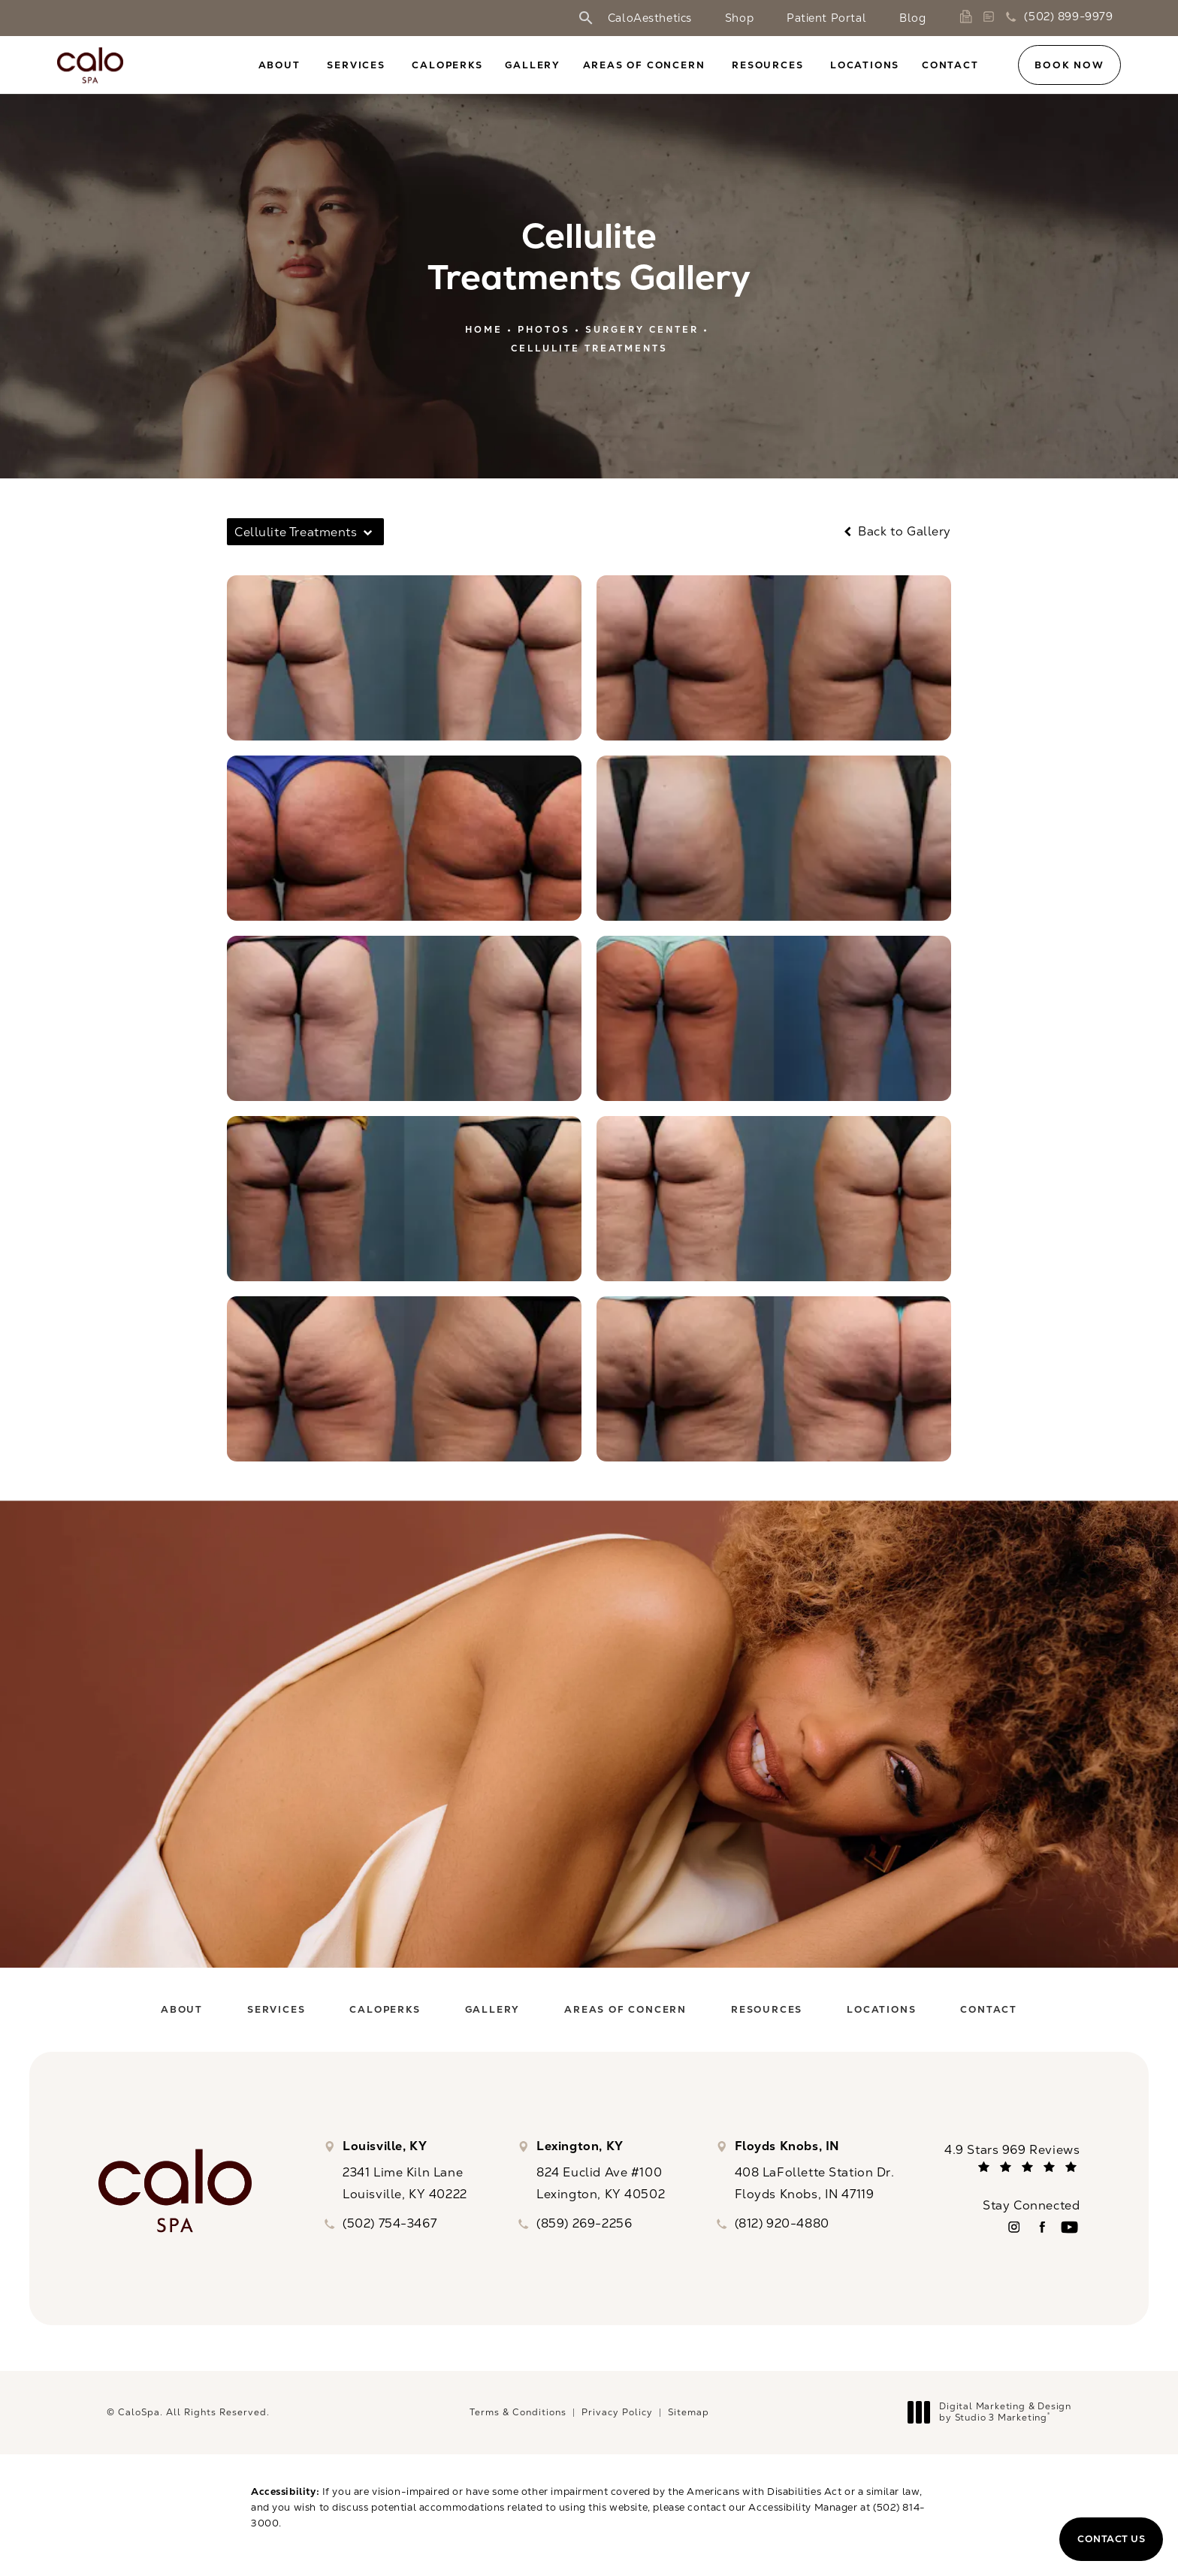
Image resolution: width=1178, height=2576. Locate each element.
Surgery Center (642, 330)
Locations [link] (864, 65)
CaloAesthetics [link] (650, 18)
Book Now (1069, 65)
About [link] (279, 65)
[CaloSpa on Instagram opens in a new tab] (1014, 2227)
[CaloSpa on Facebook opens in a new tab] (1042, 2227)
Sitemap (688, 2412)
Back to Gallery (895, 532)
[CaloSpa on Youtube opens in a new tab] (1069, 2227)
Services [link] (356, 65)
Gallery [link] (532, 65)
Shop (739, 18)
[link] (968, 16)
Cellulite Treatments (589, 348)
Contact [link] (950, 65)
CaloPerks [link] (447, 65)
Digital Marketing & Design (993, 2412)
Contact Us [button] (1111, 2538)
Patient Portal (826, 18)
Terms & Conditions (518, 2412)
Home (484, 330)
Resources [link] (767, 65)
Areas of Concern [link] (644, 65)
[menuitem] (282, 66)
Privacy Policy (617, 2412)
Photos (544, 330)
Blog (912, 18)
